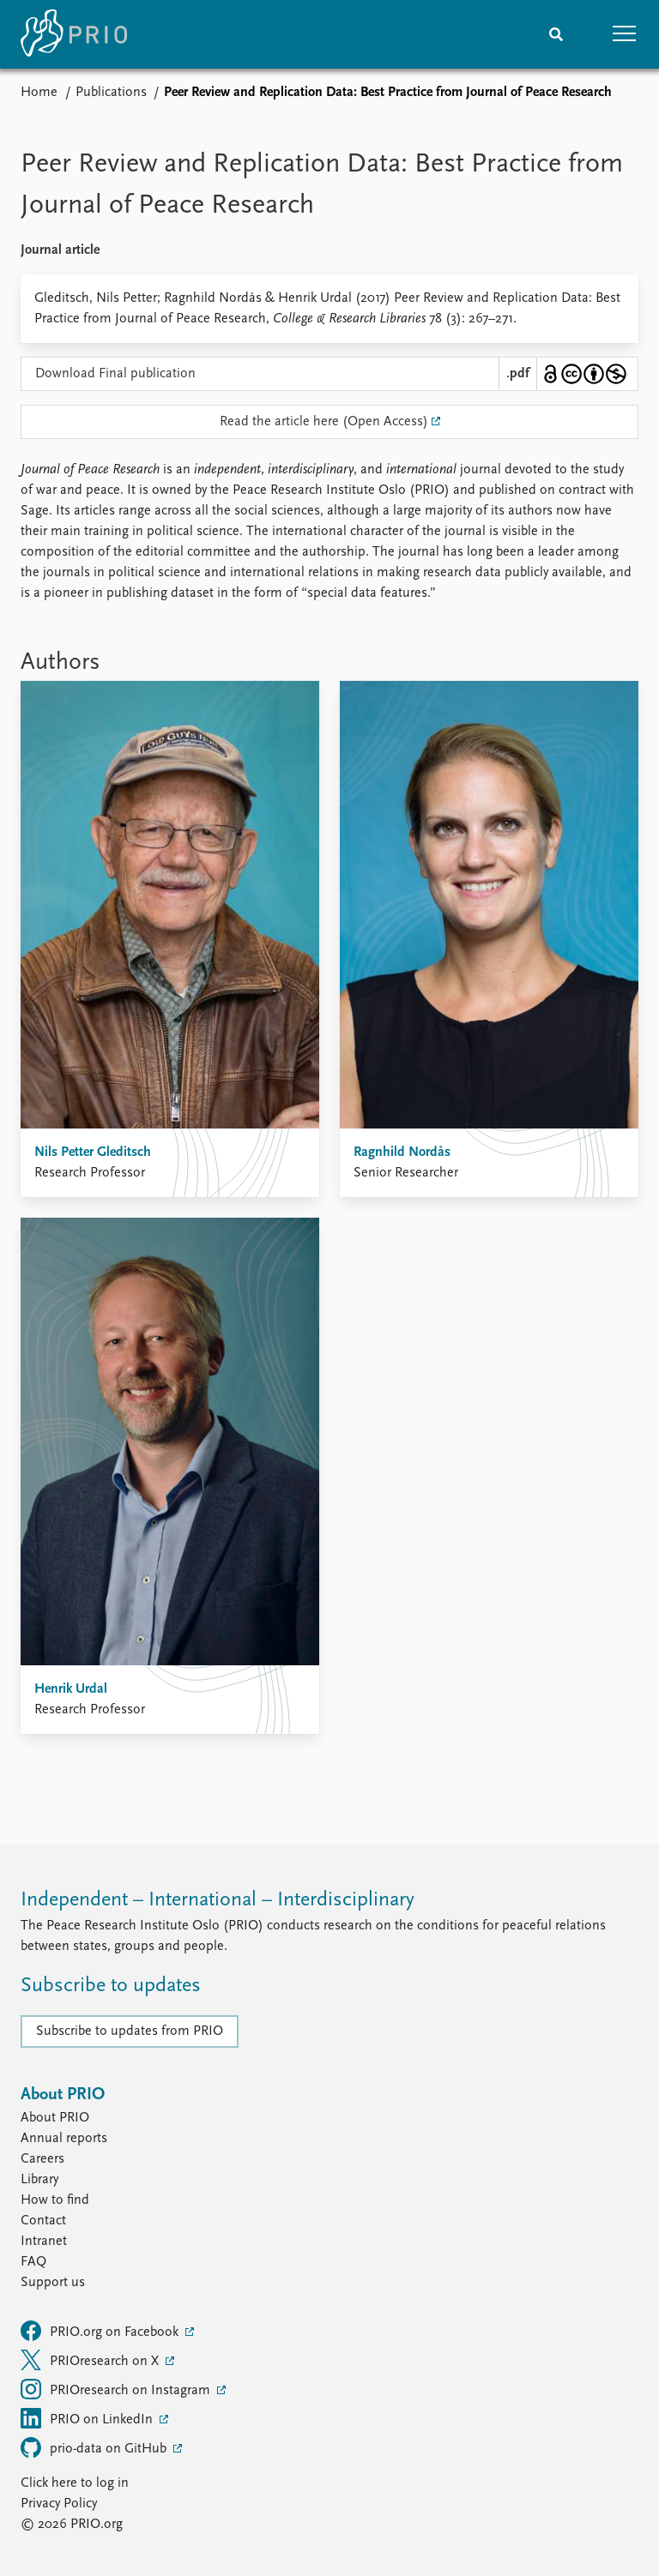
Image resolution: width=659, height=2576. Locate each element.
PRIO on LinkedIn (88, 2418)
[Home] (74, 34)
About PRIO (55, 2118)
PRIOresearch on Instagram (117, 2389)
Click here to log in (75, 2483)
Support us (53, 2283)
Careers (42, 2159)
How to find (55, 2200)
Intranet (44, 2241)
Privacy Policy (59, 2504)
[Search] (556, 34)
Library (39, 2180)
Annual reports (64, 2139)
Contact (43, 2221)
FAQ (33, 2262)
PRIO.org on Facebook (101, 2330)
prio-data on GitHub (95, 2447)
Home (39, 92)
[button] (624, 34)
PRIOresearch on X (91, 2360)
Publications (111, 92)
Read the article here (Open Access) (324, 422)
